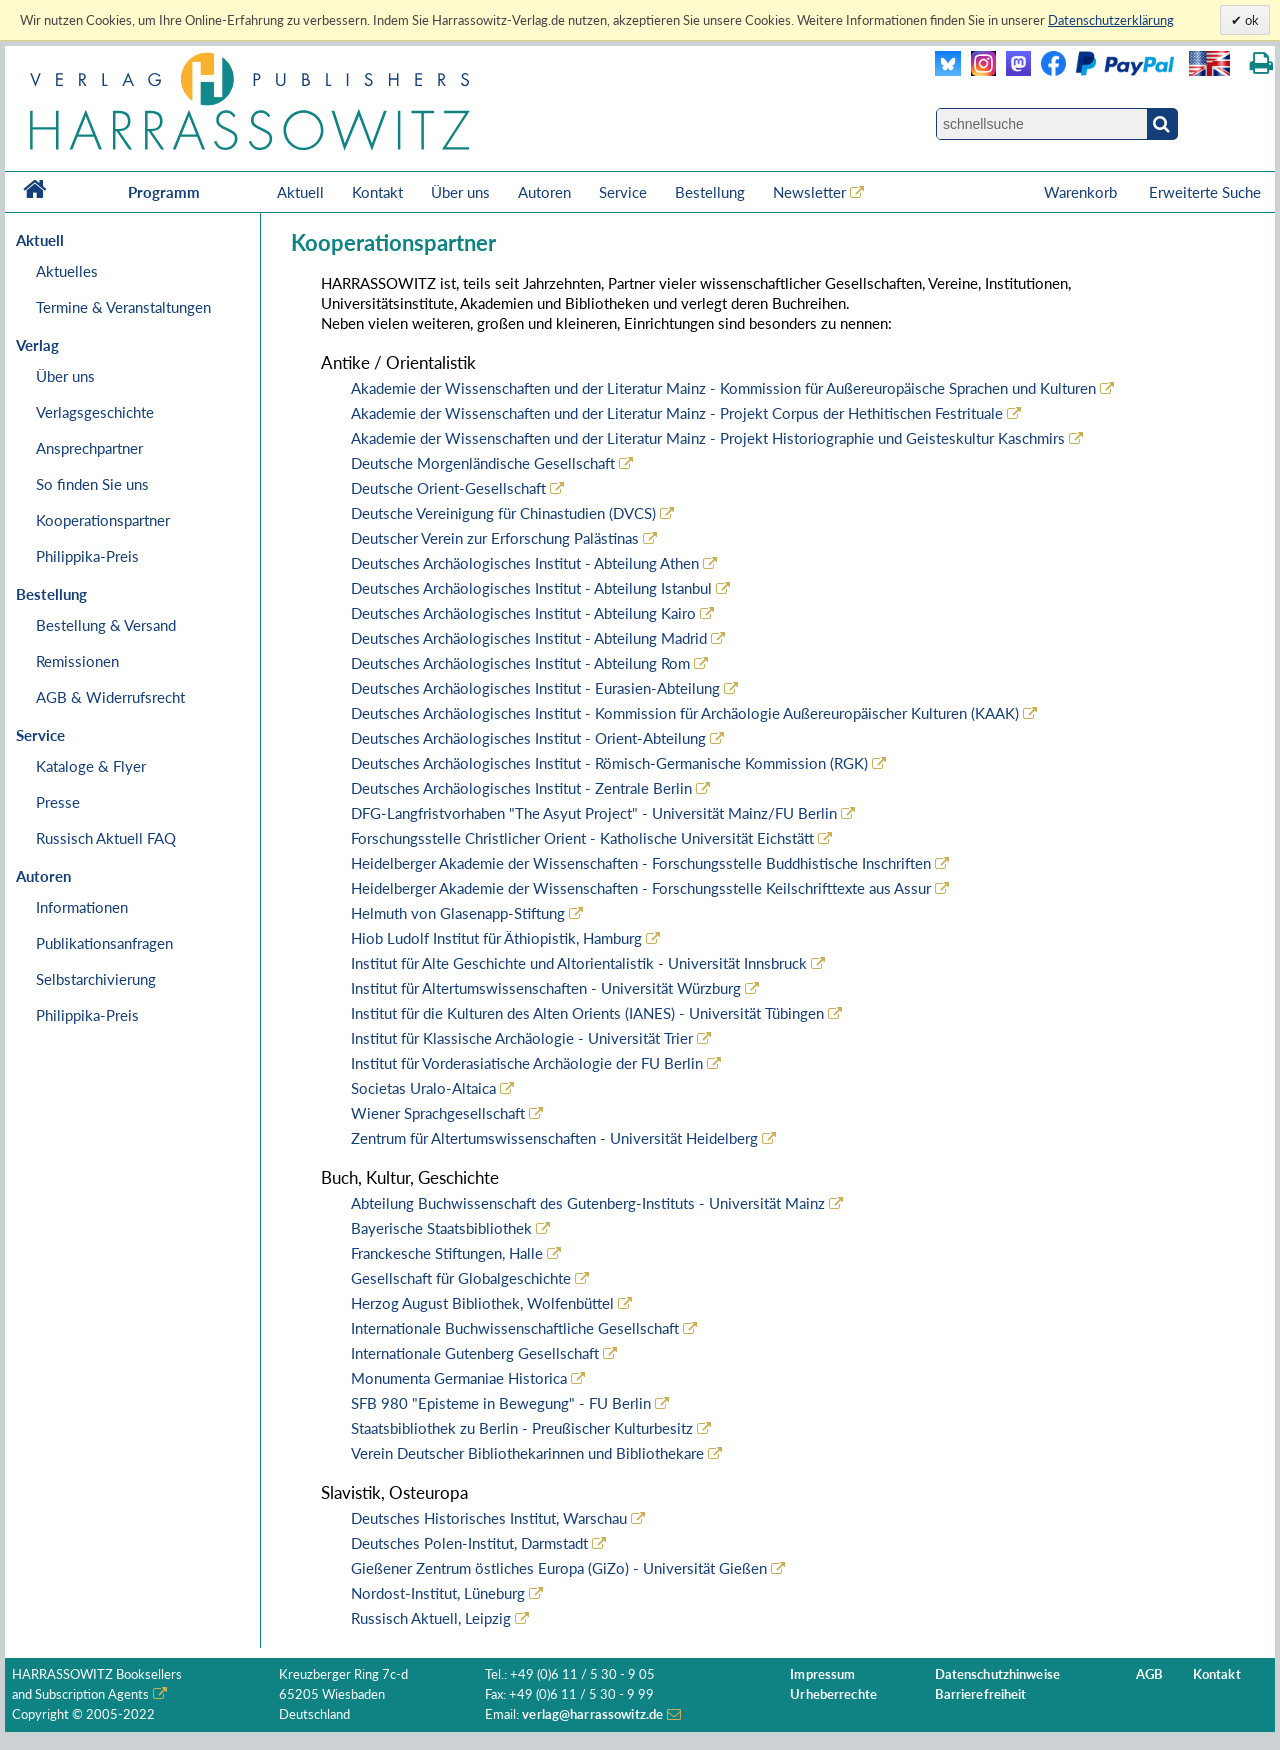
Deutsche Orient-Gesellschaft (448, 488)
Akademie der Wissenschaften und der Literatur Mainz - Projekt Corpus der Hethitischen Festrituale (677, 413)
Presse (58, 802)
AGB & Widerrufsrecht (110, 697)
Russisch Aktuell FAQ (106, 838)
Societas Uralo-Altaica (423, 1088)
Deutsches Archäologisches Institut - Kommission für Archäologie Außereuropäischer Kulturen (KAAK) (685, 713)
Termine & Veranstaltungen (123, 307)
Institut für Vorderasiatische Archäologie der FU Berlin (527, 1063)
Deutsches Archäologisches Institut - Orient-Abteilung (528, 738)
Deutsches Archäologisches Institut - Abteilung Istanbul (531, 588)
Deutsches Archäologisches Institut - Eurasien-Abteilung (535, 688)
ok (1250, 20)
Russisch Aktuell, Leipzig (431, 1618)
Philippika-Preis (87, 556)
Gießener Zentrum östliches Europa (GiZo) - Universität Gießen (559, 1568)
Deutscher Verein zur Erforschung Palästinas (495, 538)
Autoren (544, 192)
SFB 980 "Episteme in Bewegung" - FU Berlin (501, 1403)
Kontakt (377, 192)
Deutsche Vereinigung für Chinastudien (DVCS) (503, 513)
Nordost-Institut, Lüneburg (438, 1593)
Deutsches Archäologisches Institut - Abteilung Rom (520, 663)
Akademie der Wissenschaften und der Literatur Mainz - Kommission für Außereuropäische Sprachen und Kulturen (723, 388)
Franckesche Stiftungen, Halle (447, 1253)
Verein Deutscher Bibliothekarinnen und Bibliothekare (527, 1453)
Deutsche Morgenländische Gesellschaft (483, 463)
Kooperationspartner (103, 520)
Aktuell (300, 192)
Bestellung (710, 192)
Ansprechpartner (89, 448)
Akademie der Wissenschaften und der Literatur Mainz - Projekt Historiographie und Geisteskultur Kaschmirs (708, 438)
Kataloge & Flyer (91, 766)
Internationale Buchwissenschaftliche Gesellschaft (515, 1328)
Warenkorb (1082, 192)
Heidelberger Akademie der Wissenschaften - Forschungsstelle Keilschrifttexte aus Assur (641, 888)
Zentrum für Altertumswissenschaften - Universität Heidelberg (554, 1138)
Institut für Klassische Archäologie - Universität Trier (522, 1038)
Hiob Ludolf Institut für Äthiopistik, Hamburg (496, 938)
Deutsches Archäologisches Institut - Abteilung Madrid (529, 638)
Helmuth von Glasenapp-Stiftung (458, 913)
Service (623, 192)
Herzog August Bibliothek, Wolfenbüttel (482, 1303)
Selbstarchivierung (96, 979)
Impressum (822, 1674)
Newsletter (809, 192)
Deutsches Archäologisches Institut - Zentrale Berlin (521, 788)
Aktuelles (67, 271)
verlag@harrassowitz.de (592, 1714)
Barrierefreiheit (981, 1694)
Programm (164, 192)
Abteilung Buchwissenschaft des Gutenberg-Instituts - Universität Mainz (588, 1203)
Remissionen (77, 661)
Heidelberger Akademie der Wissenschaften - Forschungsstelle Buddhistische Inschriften (641, 863)
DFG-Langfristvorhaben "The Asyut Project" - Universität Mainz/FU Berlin (594, 813)
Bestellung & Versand (106, 625)
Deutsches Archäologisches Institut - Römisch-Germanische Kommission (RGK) (609, 763)
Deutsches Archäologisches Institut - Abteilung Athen (525, 563)
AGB (1149, 1674)
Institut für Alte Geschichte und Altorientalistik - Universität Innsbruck (579, 963)
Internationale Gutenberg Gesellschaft (475, 1353)
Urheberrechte (833, 1694)
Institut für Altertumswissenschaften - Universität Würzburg (546, 988)
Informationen (82, 907)
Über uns (460, 192)
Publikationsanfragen (104, 943)
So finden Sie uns (92, 484)
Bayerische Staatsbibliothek (441, 1228)
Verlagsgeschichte (95, 412)
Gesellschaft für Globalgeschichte (461, 1278)
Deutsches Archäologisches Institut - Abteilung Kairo (523, 613)
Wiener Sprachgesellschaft (438, 1113)
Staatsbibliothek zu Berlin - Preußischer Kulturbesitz (522, 1428)
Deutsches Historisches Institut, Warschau (489, 1518)
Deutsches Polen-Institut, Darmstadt (469, 1543)
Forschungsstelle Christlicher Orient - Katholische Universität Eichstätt (582, 838)
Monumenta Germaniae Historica (459, 1378)
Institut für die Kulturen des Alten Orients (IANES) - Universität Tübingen (587, 1013)
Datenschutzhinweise (997, 1674)
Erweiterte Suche (1205, 192)
